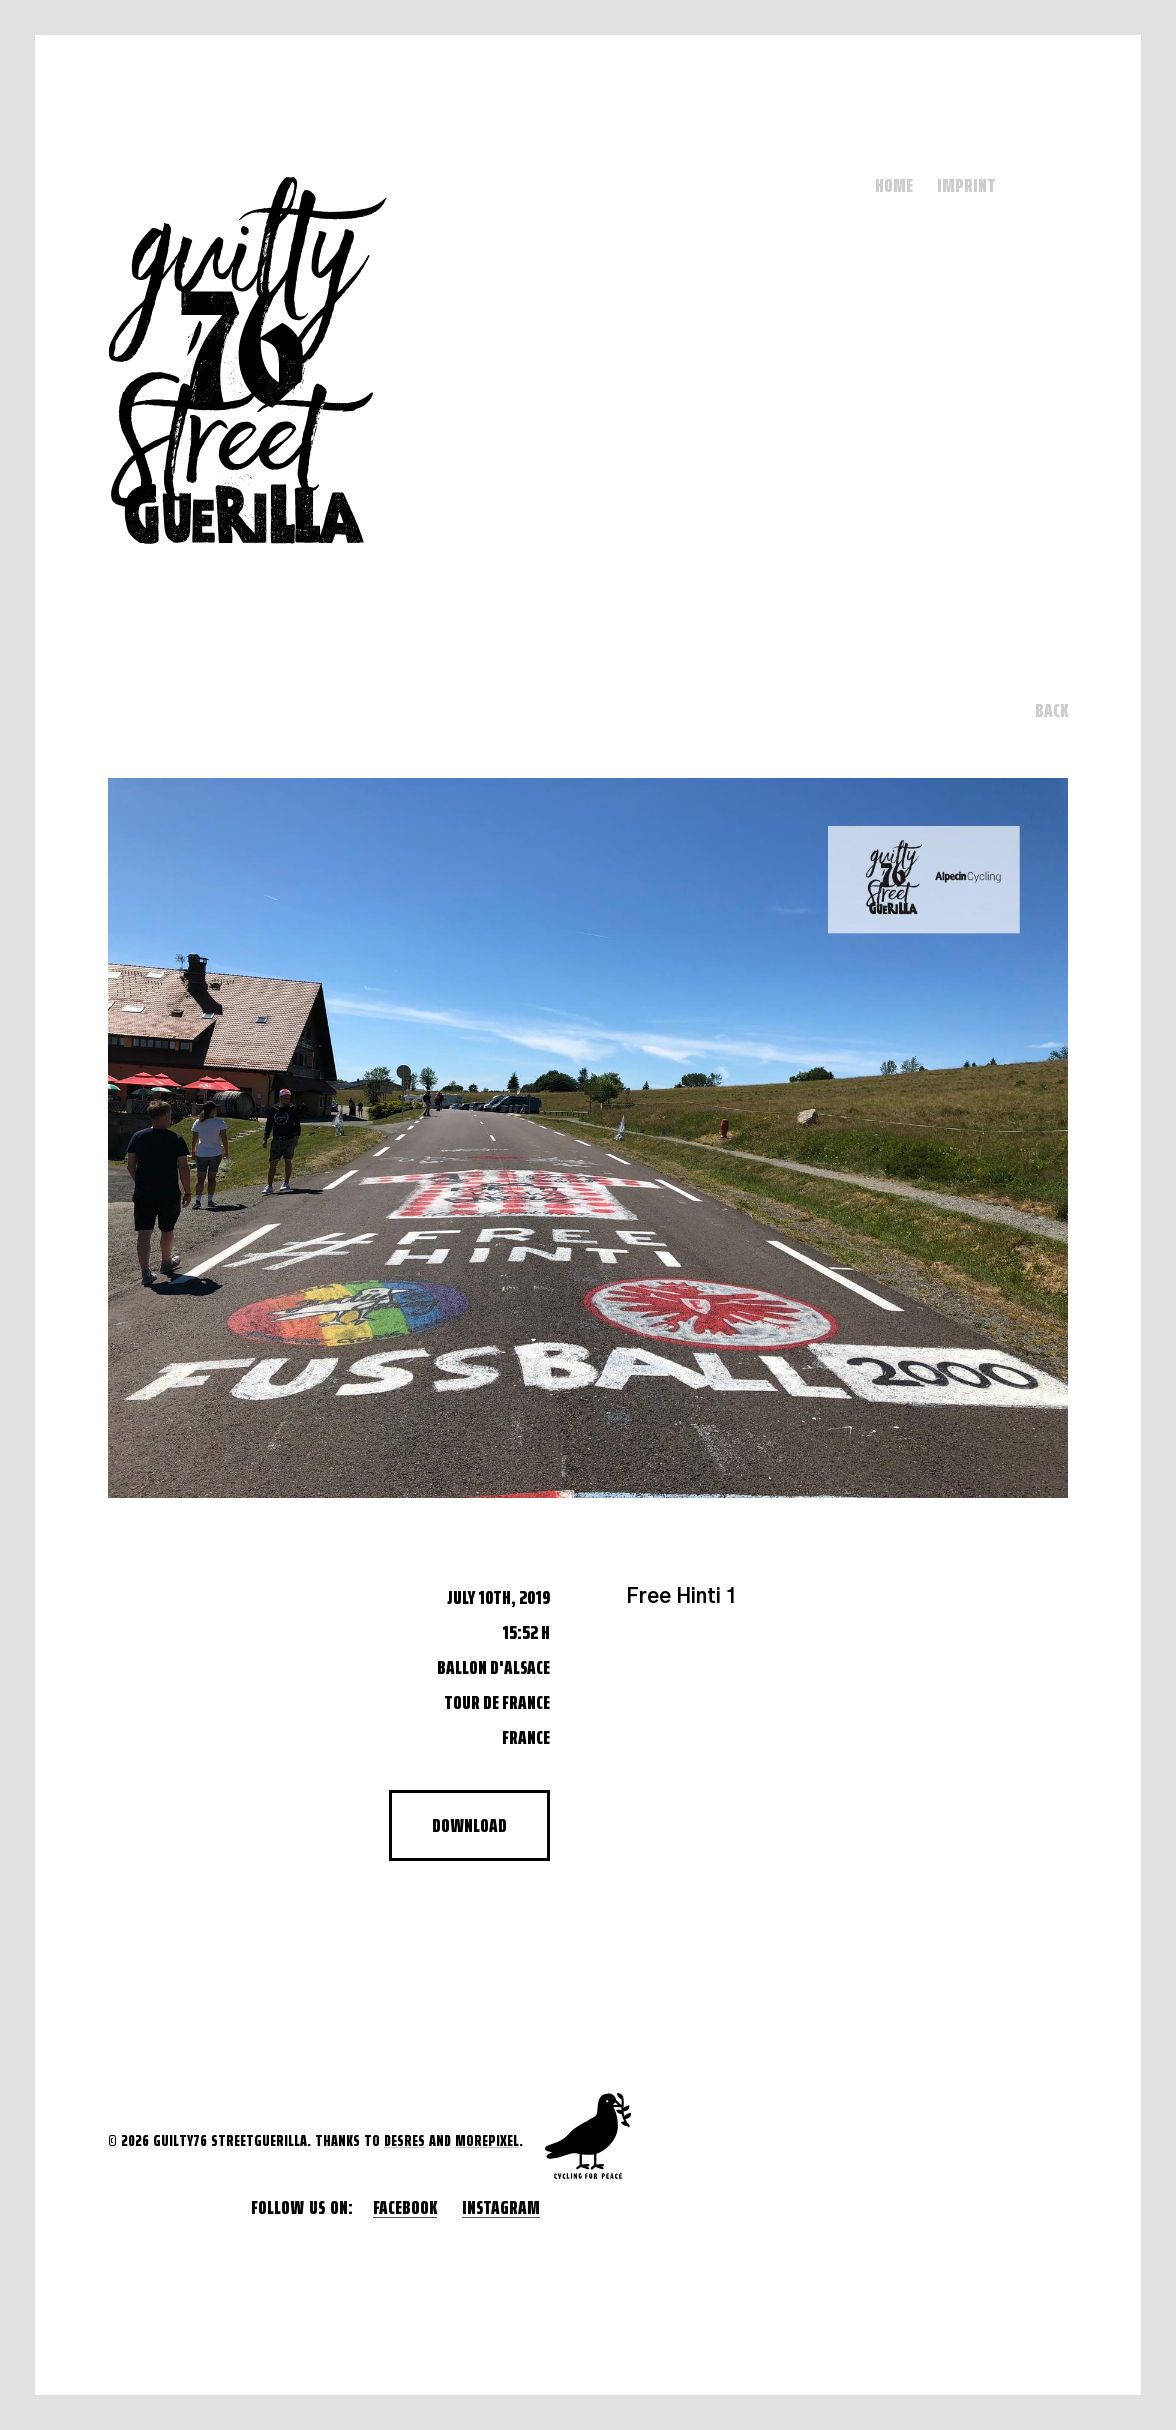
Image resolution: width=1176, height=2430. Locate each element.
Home (894, 185)
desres (404, 2140)
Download (469, 1825)
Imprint (966, 185)
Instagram (501, 2207)
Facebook (405, 2207)
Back (1051, 710)
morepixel (487, 2140)
